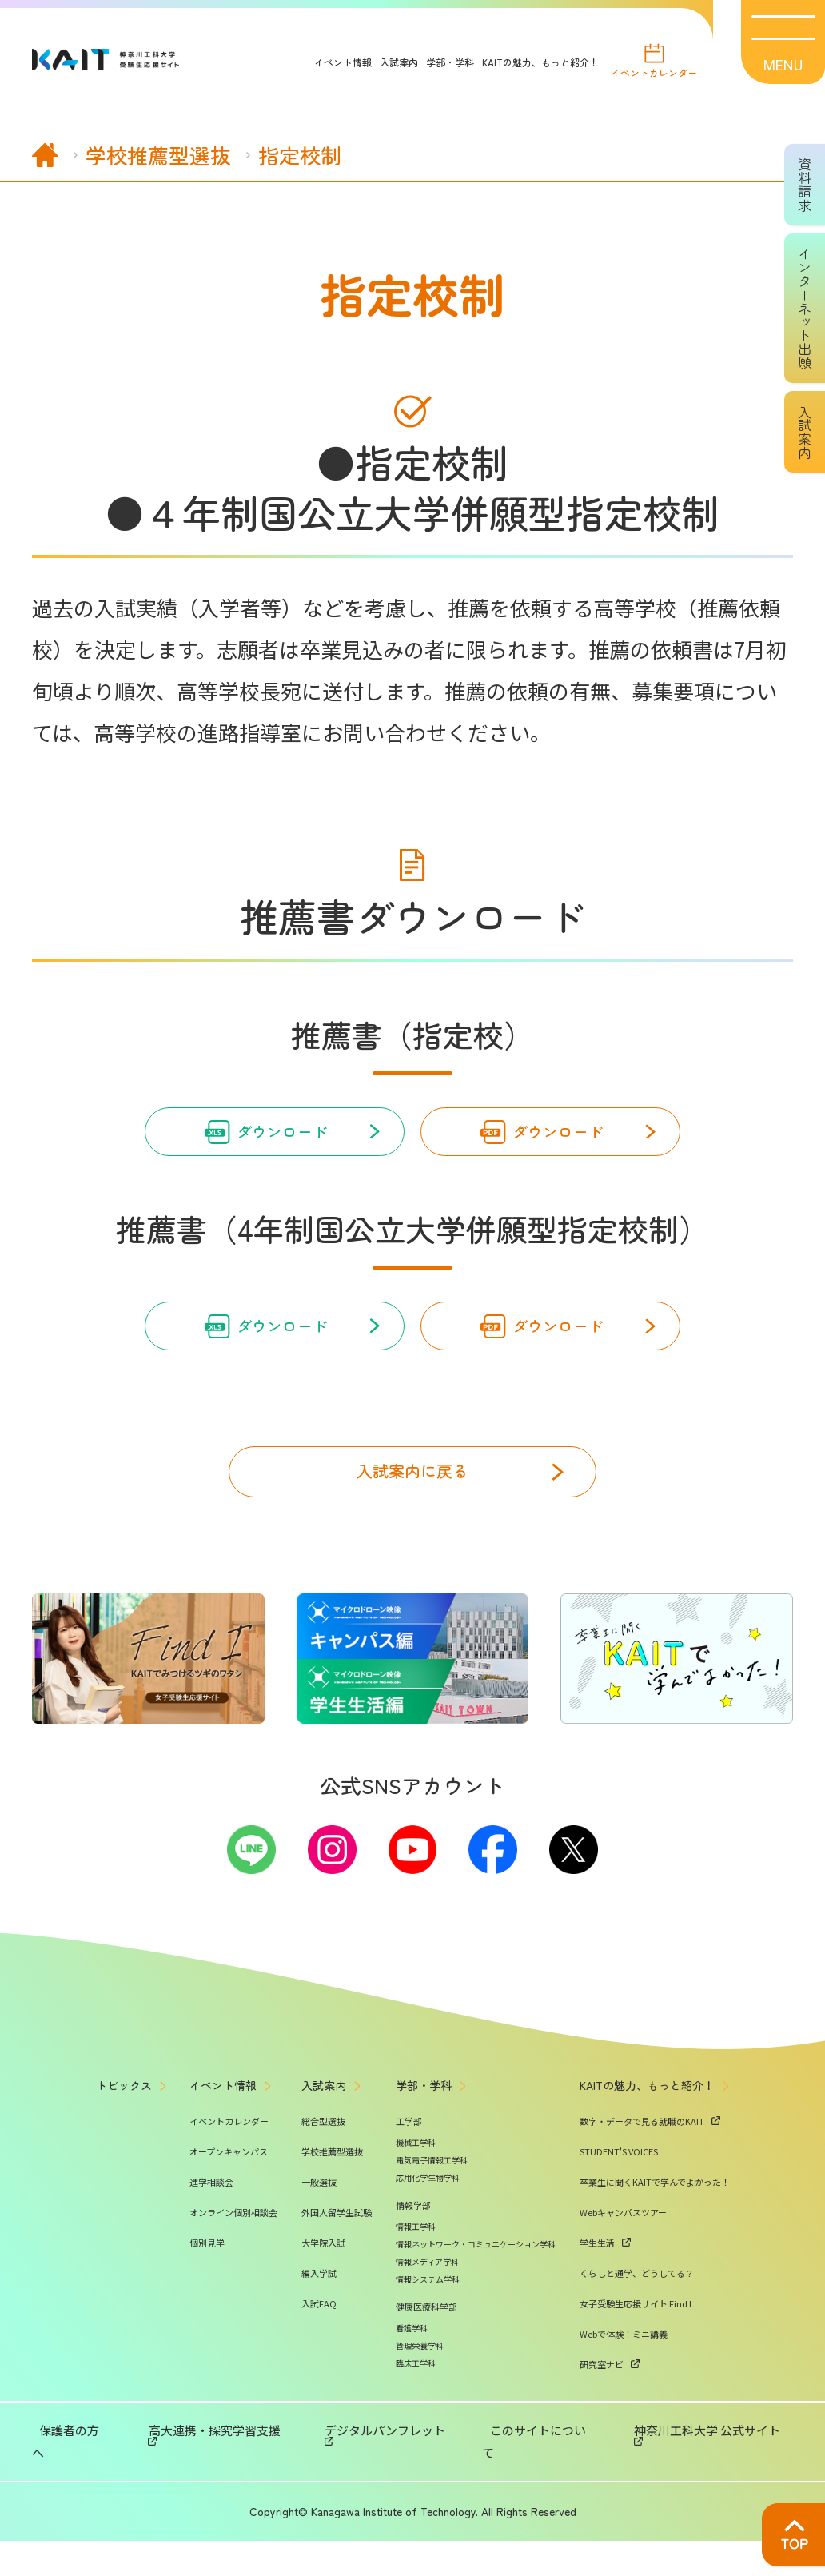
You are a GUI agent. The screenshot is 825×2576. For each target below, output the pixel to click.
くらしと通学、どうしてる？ (637, 2330)
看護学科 (412, 2385)
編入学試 (319, 2330)
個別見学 (207, 2300)
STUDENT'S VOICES (619, 2209)
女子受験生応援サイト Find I (635, 2361)
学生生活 (597, 2300)
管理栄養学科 (420, 2403)
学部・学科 (436, 62)
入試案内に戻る (412, 1507)
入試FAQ (319, 2361)
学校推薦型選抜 (332, 2209)
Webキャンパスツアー (623, 2269)
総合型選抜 (323, 2178)
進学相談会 (211, 2239)
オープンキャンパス (228, 2209)
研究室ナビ (602, 2421)
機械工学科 (416, 2200)
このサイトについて (527, 2488)
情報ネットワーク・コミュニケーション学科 (476, 2301)
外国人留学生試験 (336, 2269)
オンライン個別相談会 (233, 2269)
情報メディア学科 (427, 2319)
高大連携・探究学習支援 (223, 2488)
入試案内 (384, 62)
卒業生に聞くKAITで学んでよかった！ (655, 2239)
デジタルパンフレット (381, 2488)
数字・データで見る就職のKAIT (642, 2178)
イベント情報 (328, 62)
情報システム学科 (428, 2337)
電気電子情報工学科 (432, 2217)
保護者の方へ (104, 2488)
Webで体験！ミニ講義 (624, 2391)
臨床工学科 (416, 2420)
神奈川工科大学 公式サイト (670, 2488)
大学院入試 (323, 2300)
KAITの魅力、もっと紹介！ (526, 62)
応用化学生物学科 (428, 2235)
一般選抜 (319, 2239)
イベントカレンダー (646, 75)
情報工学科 (416, 2284)
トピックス (124, 2143)
